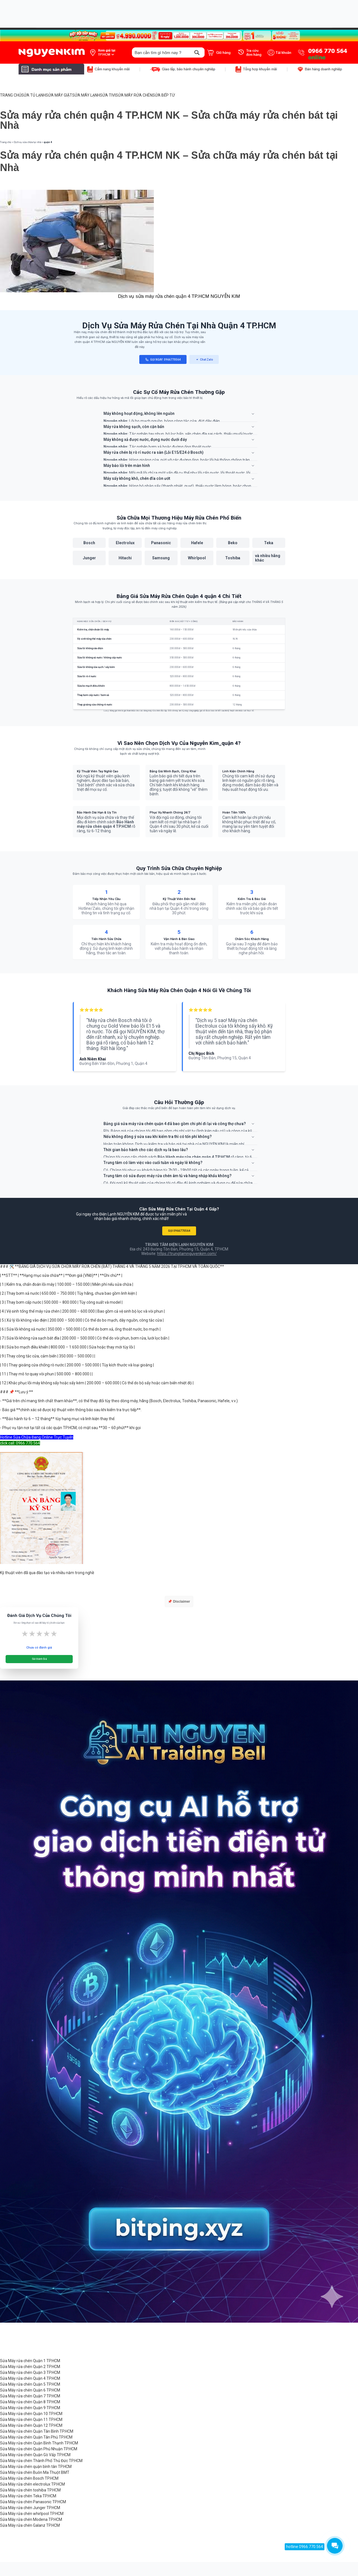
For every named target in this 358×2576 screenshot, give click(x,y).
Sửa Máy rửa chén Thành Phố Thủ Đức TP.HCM (41, 2460)
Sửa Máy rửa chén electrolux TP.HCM (32, 2484)
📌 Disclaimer (179, 1601)
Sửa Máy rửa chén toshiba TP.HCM (30, 2490)
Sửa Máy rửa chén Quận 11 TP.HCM (31, 2419)
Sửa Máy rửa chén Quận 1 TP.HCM (30, 2360)
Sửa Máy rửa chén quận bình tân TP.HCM (36, 2466)
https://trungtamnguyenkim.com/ (187, 1253)
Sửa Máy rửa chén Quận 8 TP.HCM (30, 2402)
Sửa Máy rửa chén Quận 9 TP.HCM (30, 2408)
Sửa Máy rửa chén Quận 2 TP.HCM (30, 2366)
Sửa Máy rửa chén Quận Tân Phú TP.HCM (36, 2437)
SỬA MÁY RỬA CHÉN (134, 95)
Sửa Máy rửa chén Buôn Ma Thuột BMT (34, 2472)
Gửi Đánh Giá (39, 1659)
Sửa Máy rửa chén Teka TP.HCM (28, 2496)
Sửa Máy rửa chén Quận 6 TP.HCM (30, 2390)
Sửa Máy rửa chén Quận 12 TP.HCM (31, 2425)
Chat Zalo (204, 359)
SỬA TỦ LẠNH (33, 95)
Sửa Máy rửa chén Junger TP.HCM (30, 2507)
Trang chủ (5, 142)
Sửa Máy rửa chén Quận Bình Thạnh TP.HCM (39, 2443)
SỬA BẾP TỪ (163, 95)
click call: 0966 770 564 (20, 1443)
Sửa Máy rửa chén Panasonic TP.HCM (33, 2502)
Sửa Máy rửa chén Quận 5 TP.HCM (30, 2384)
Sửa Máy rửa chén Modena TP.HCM (31, 2519)
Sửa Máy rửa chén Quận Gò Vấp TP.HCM (35, 2455)
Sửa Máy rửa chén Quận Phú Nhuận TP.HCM (38, 2449)
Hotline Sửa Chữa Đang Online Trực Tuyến (36, 1437)
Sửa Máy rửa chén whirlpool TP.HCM (31, 2513)
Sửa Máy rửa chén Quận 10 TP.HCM (31, 2413)
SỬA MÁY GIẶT (59, 95)
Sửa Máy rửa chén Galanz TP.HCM (30, 2525)
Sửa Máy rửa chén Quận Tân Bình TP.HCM (36, 2431)
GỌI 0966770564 (179, 1230)
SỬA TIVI (108, 95)
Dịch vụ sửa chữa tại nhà (27, 142)
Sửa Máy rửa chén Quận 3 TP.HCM (30, 2372)
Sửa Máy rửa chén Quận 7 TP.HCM (30, 2396)
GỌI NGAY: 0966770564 (163, 359)
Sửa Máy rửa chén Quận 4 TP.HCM (30, 2378)
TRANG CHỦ (10, 95)
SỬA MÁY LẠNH (86, 95)
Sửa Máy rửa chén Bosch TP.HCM (29, 2478)
